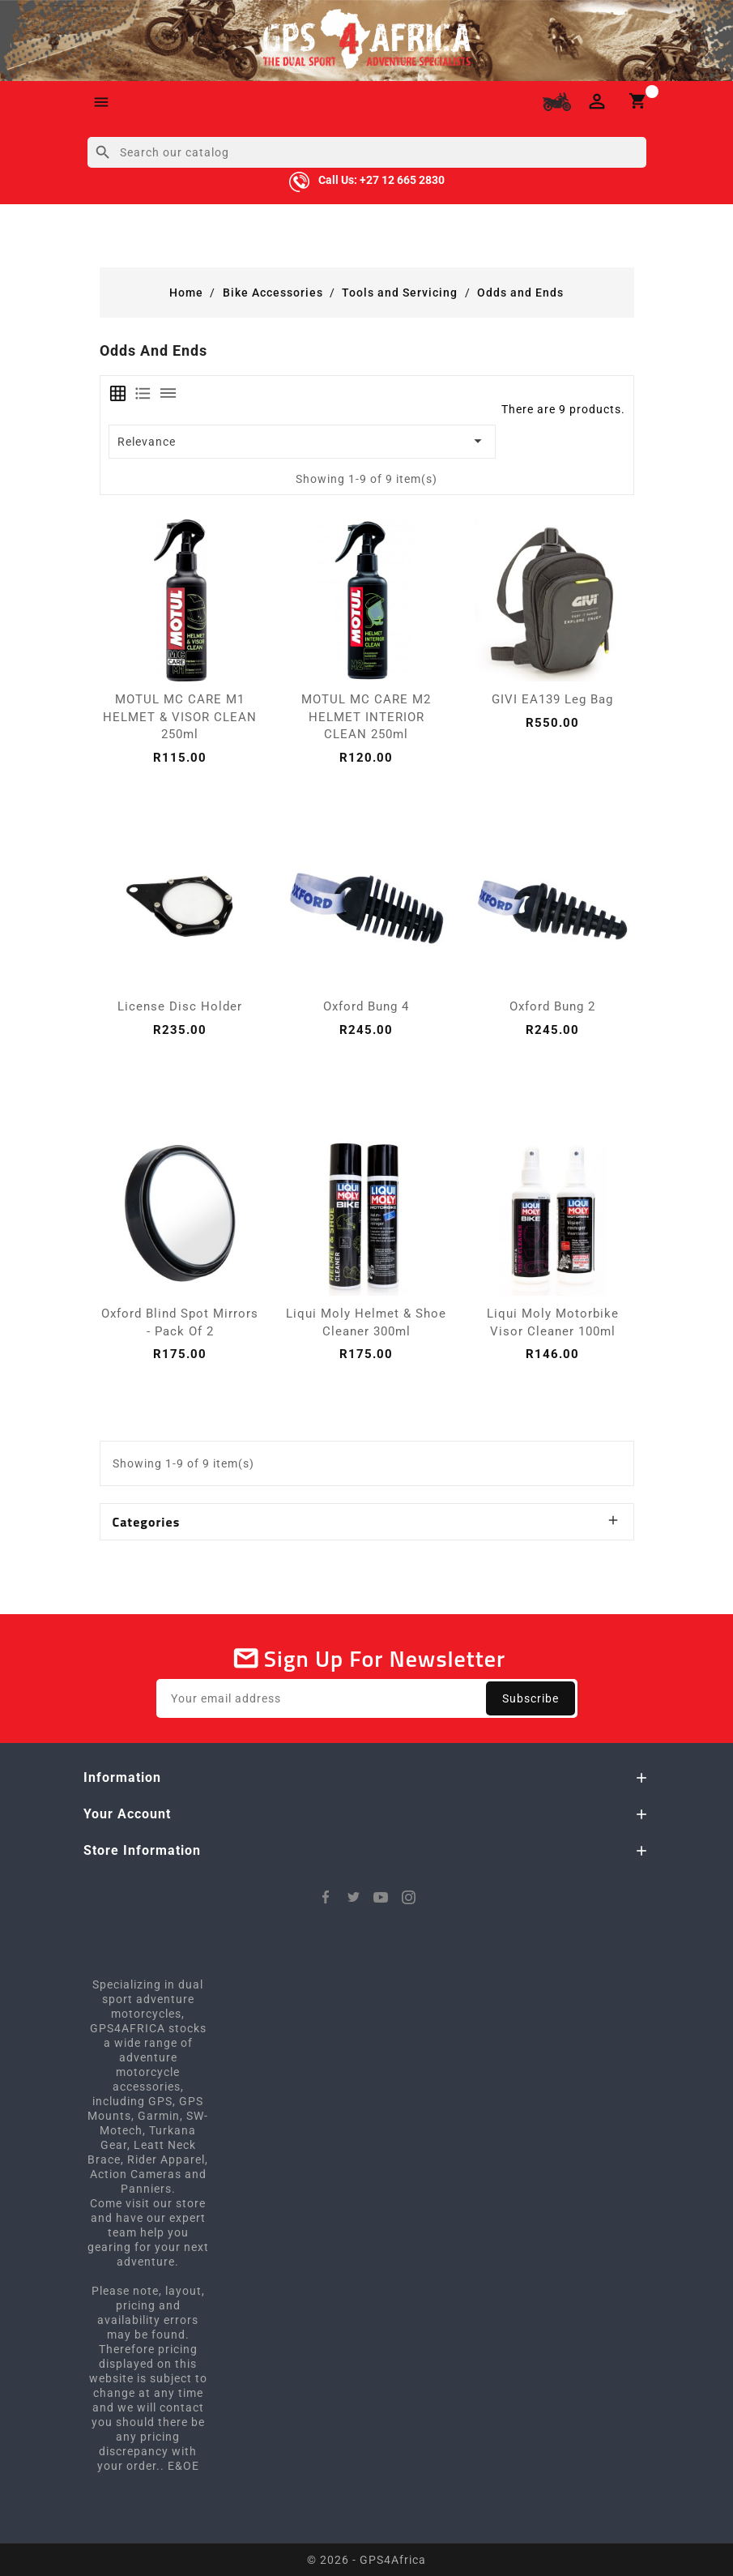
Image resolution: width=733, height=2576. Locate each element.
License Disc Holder (179, 1006)
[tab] (118, 393)
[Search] (366, 152)
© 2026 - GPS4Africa (366, 2559)
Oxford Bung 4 (366, 1006)
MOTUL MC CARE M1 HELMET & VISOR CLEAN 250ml (180, 716)
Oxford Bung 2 (552, 1006)
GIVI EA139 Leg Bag (552, 699)
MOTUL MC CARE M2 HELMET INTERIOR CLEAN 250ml (366, 716)
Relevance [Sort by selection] (302, 441)
